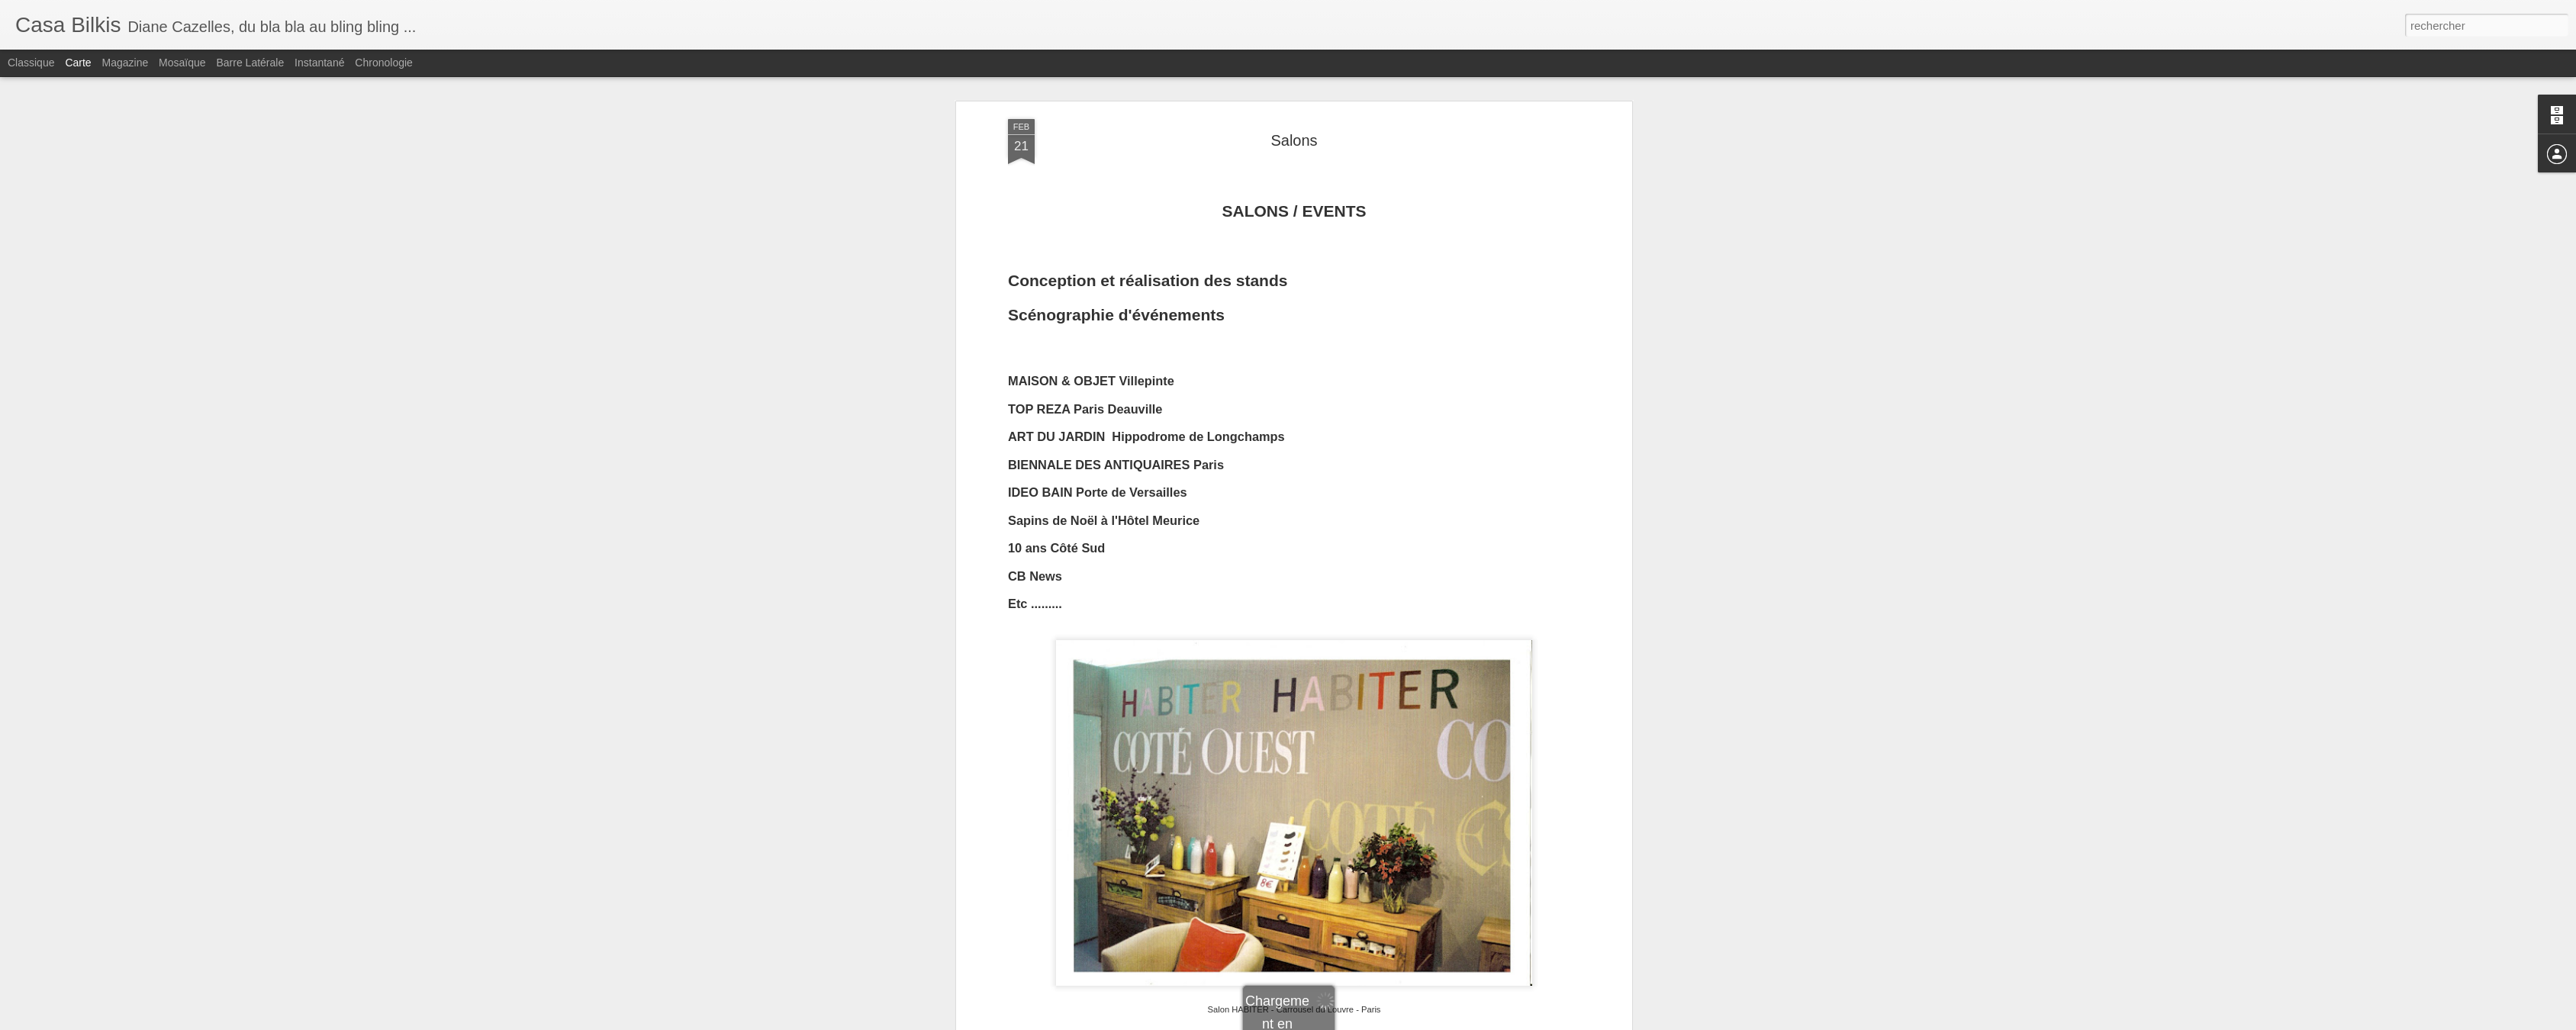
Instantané (319, 62)
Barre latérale (250, 62)
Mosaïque (182, 62)
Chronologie (384, 62)
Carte (78, 62)
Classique (31, 62)
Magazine (125, 62)
